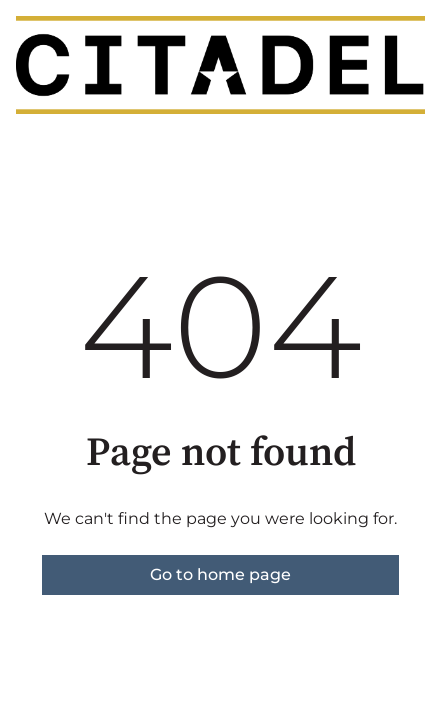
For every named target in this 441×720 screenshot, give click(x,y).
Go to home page (220, 574)
